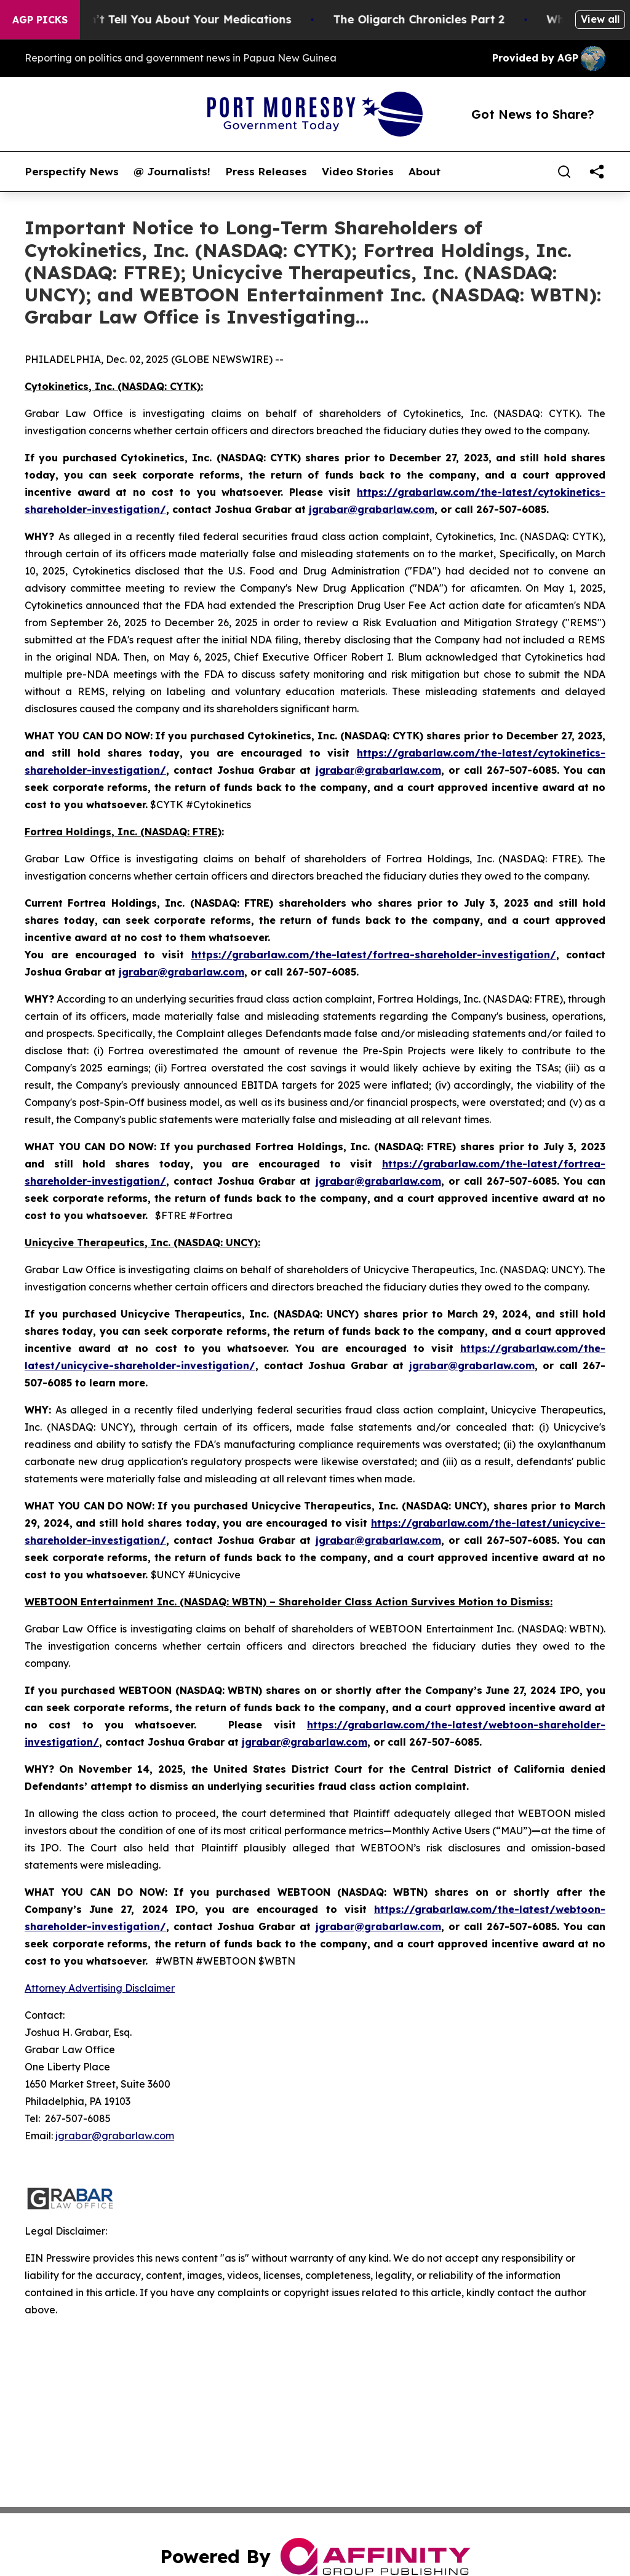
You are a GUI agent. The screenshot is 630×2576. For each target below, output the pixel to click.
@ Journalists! (172, 171)
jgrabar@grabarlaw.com (114, 2135)
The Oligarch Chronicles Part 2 (441, 19)
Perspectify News (72, 171)
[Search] (564, 171)
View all (600, 19)
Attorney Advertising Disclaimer (100, 1988)
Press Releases (266, 171)
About (425, 171)
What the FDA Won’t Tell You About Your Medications (161, 19)
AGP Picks (40, 20)
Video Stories (358, 171)
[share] (596, 171)
